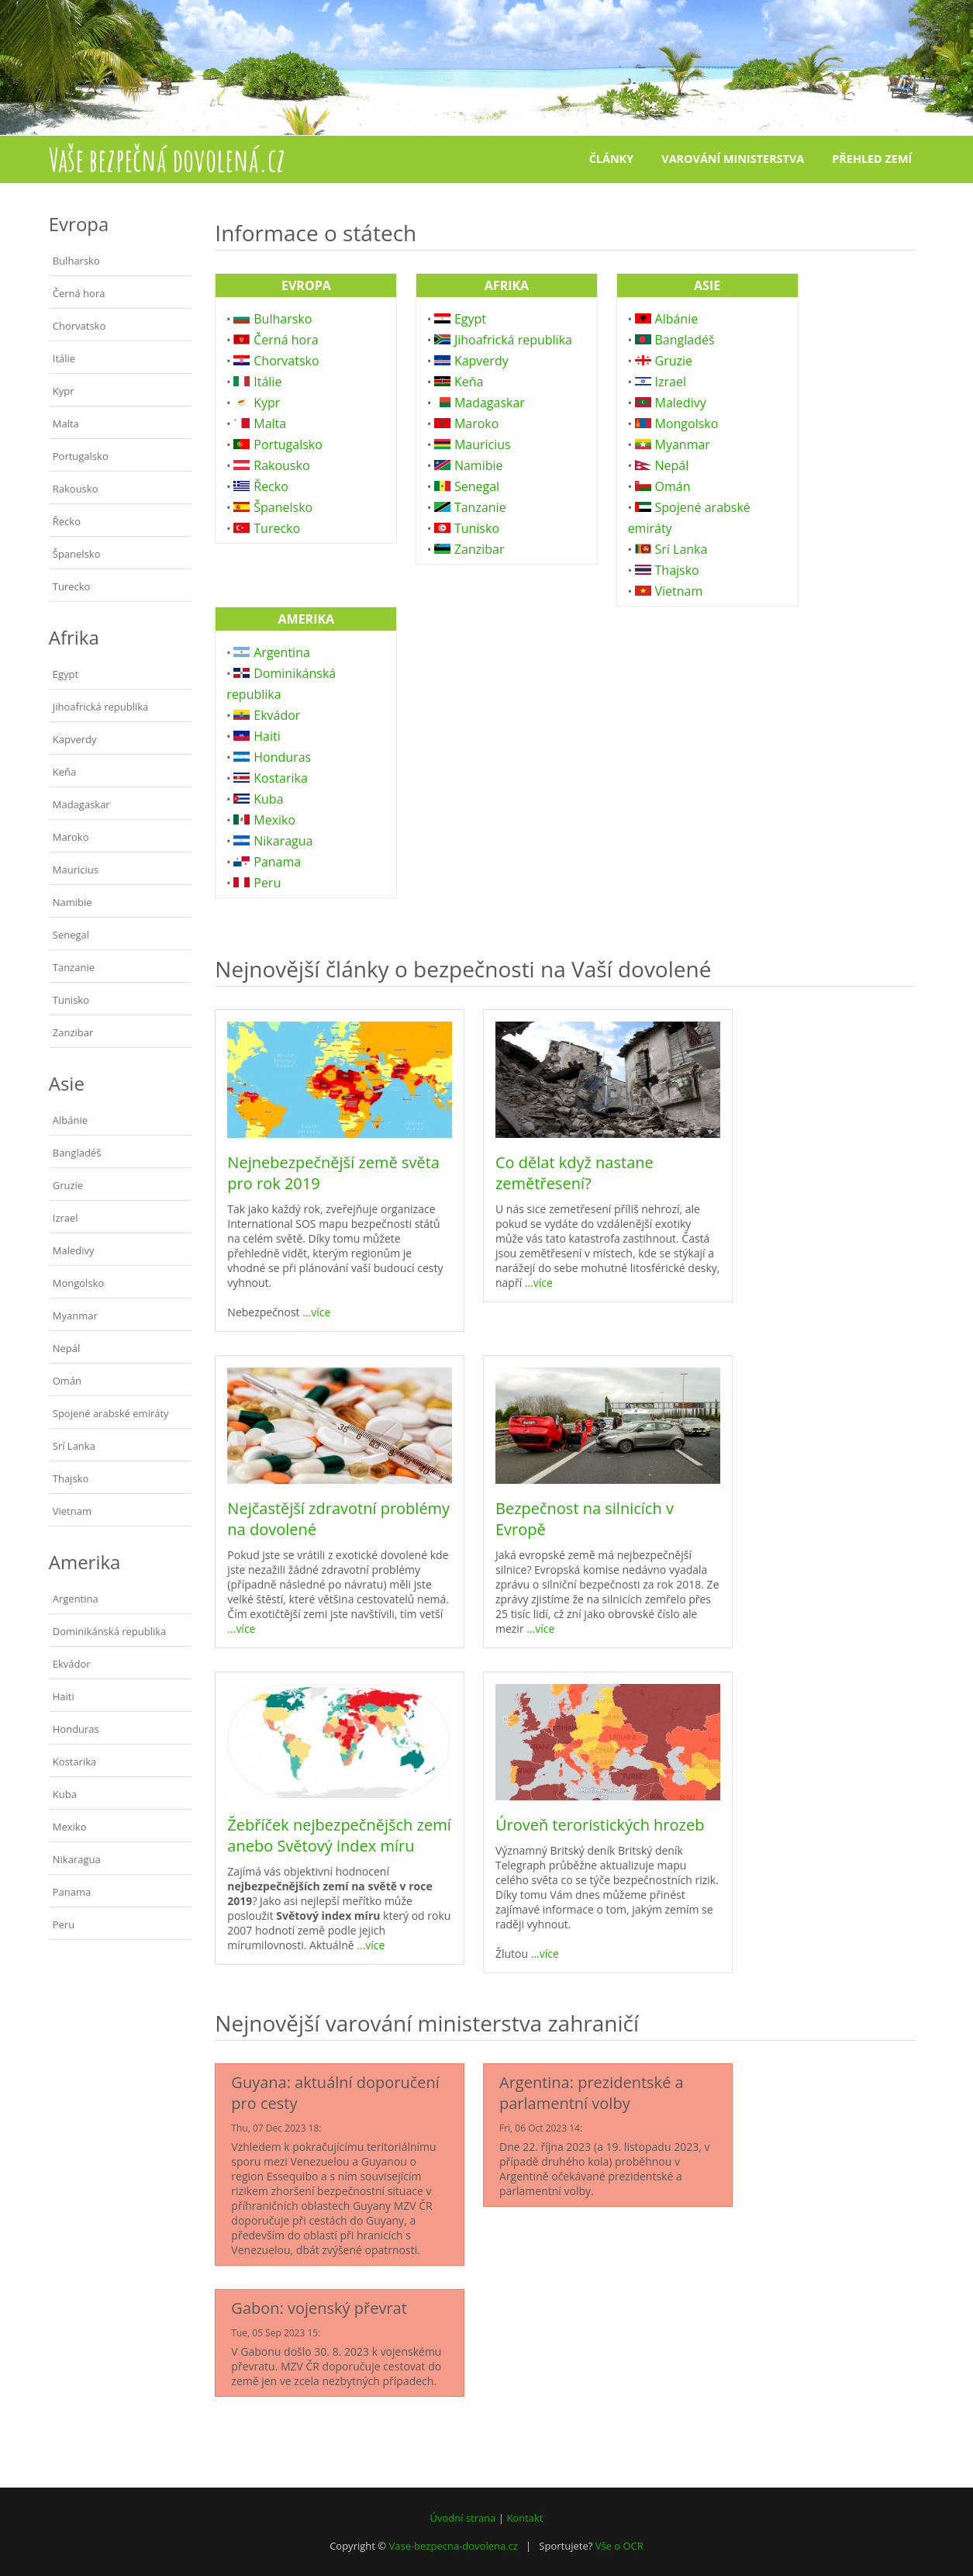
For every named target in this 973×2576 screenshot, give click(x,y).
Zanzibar (73, 1032)
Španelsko (77, 554)
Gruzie (68, 1185)
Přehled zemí (872, 158)
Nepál (67, 1348)
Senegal (71, 935)
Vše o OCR (619, 2546)
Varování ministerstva (732, 158)
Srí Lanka (74, 1446)
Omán (67, 1381)
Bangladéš (77, 1153)
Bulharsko (76, 261)
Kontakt (524, 2518)
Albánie (70, 1120)
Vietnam (72, 1511)
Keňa (64, 772)
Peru (63, 1924)
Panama (72, 1892)
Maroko (71, 837)
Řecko (67, 521)
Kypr (63, 391)
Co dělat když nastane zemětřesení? (574, 1173)
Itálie (64, 358)
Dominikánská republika (110, 1631)
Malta (66, 423)
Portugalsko (81, 456)
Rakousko (75, 489)
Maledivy (74, 1250)
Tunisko (71, 1000)
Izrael (65, 1218)
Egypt (65, 674)
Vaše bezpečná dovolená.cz (167, 159)
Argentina (75, 1599)
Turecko (72, 586)
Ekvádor (72, 1664)
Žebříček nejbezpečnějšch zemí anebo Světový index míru (338, 1835)
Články (611, 158)
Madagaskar (81, 804)
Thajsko (70, 1478)
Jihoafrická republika (101, 707)
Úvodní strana (463, 2518)
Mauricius (75, 870)
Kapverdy (75, 739)
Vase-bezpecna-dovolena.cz (452, 2546)
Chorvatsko (79, 326)
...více (316, 1312)
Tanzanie (74, 967)
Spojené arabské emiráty (111, 1413)
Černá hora (79, 293)
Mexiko (70, 1827)
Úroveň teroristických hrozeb (599, 1824)
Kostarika (74, 1762)
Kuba (65, 1794)
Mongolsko (79, 1283)
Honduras (76, 1729)
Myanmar (75, 1316)
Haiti (63, 1696)
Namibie (72, 902)
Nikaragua (77, 1859)
